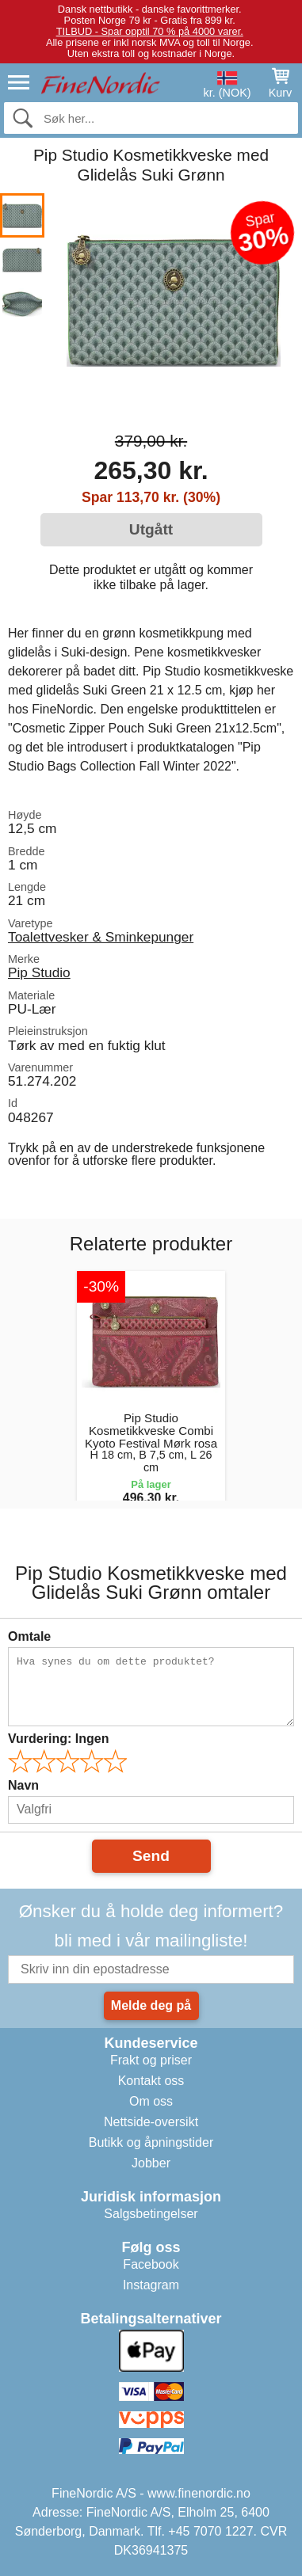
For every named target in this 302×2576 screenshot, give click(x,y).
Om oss (151, 2101)
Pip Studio (39, 972)
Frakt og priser (151, 2060)
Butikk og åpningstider (151, 2142)
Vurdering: (58, 1738)
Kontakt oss (151, 2080)
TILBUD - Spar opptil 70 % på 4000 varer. (149, 31)
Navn (23, 1785)
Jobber (151, 2163)
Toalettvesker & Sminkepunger (100, 937)
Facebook (150, 2264)
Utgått (151, 529)
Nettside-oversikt (151, 2122)
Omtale (29, 1636)
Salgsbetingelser (150, 2213)
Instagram (151, 2285)
